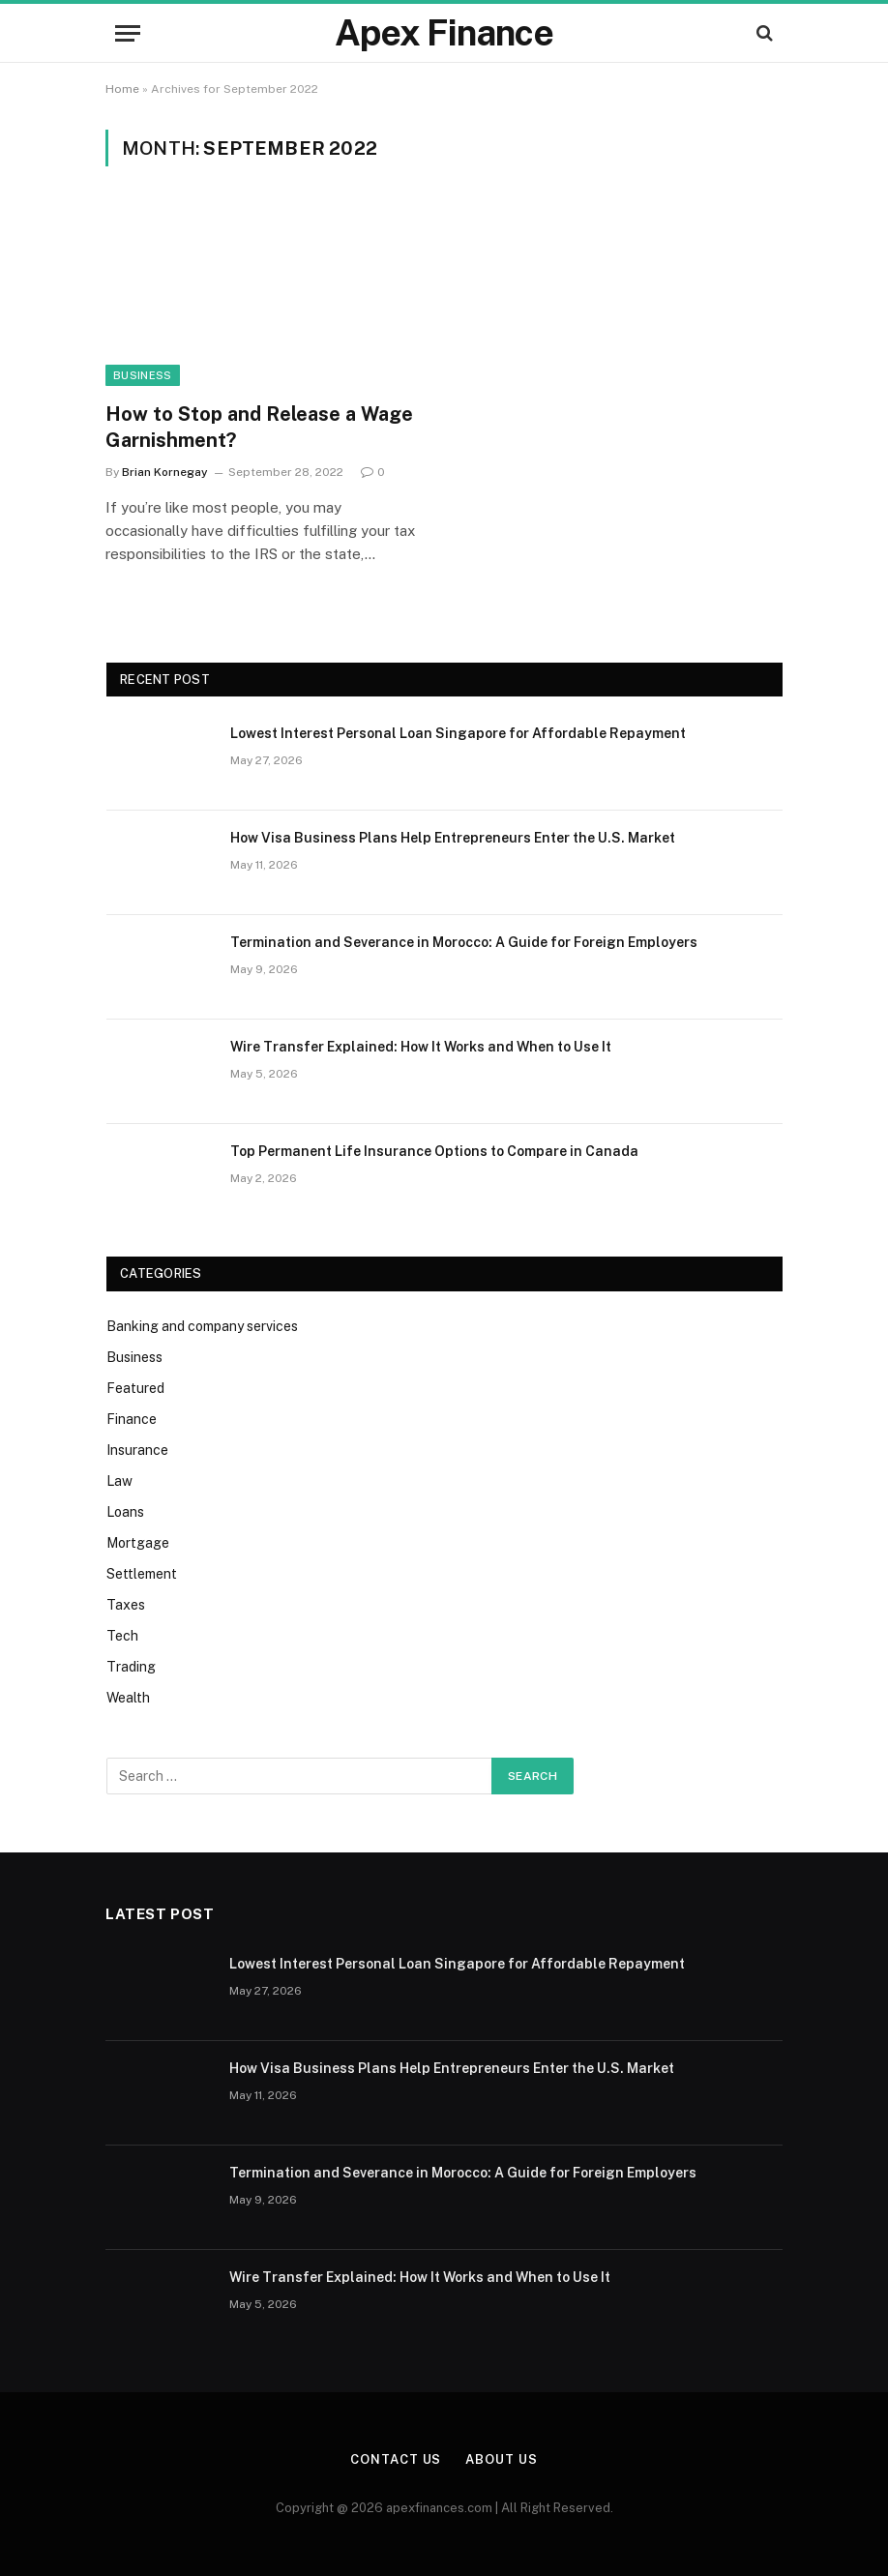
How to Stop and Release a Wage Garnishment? (259, 427)
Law (119, 1481)
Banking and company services (202, 1326)
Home (122, 89)
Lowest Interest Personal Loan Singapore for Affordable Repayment (458, 733)
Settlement (141, 1574)
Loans (125, 1512)
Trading (131, 1666)
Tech (122, 1635)
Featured (135, 1388)
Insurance (137, 1450)
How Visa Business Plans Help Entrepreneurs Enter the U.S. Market (452, 837)
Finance (131, 1419)
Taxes (125, 1605)
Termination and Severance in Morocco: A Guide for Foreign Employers (463, 942)
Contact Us (395, 2459)
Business (142, 375)
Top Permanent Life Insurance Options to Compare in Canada (434, 1151)
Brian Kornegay (165, 472)
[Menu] (127, 33)
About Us (501, 2459)
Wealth (128, 1697)
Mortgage (137, 1543)
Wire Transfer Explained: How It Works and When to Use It (420, 1046)
